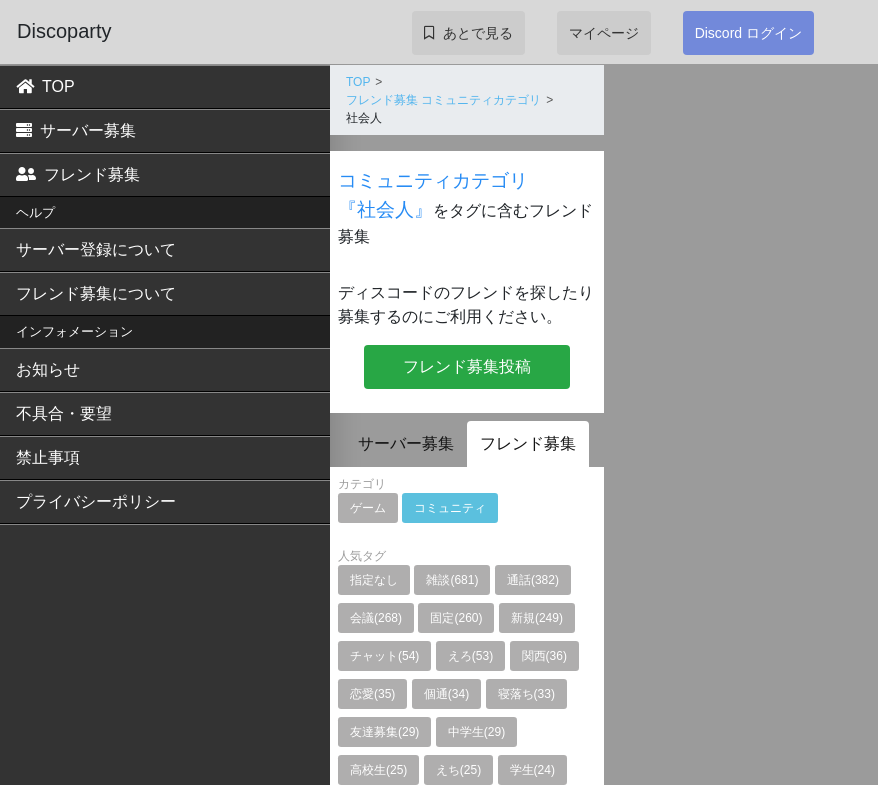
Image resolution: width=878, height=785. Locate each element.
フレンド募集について (96, 293)
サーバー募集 (76, 130)
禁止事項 (48, 457)
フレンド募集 (78, 174)
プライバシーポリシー (96, 501)
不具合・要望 (64, 413)
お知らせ (48, 369)
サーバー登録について (96, 249)
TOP (45, 86)
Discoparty (64, 31)
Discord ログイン (748, 33)
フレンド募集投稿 (467, 366)
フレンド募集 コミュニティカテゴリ (443, 100)
